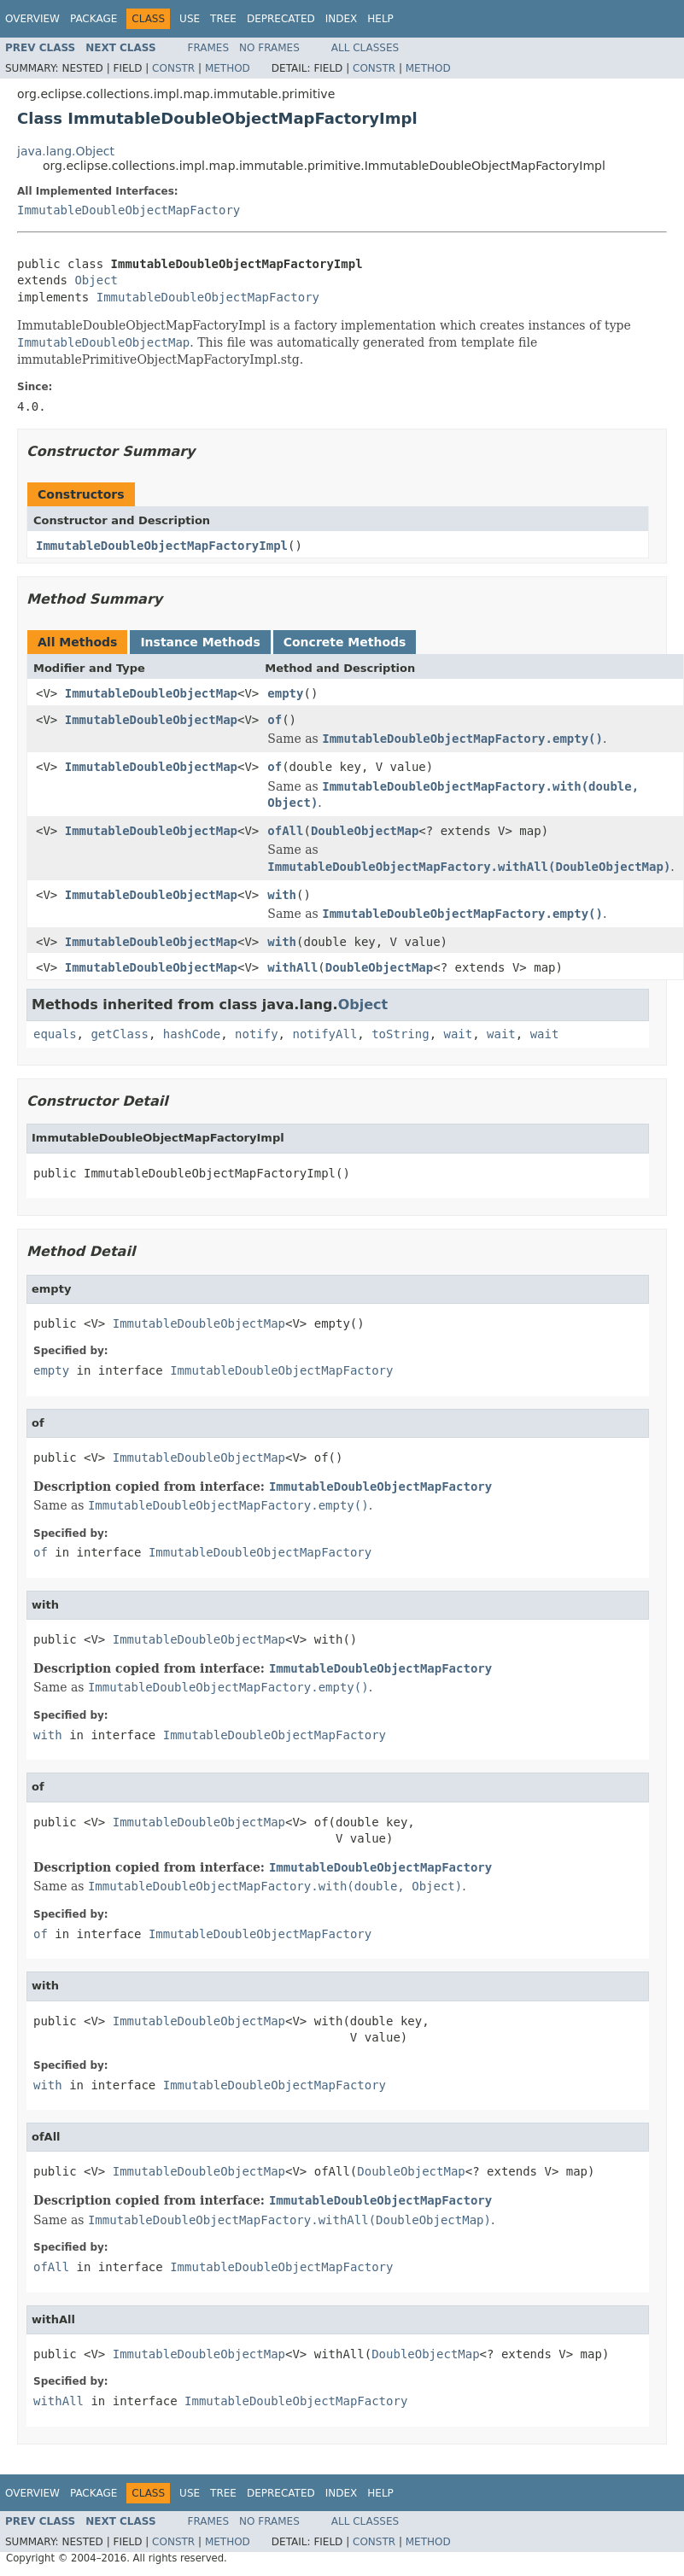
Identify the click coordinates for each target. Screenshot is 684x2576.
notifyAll (324, 1034)
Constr (173, 68)
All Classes (365, 48)
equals (55, 1034)
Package (93, 19)
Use (189, 19)
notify (256, 1034)
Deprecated (281, 19)
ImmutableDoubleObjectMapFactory (128, 210)
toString (400, 1034)
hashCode (191, 1034)
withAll (292, 967)
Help (380, 19)
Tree (223, 19)
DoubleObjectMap (364, 831)
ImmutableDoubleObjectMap (151, 693)
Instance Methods (200, 642)
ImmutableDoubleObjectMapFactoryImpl (162, 545)
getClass (119, 1034)
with (281, 895)
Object (96, 280)
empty (285, 693)
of (274, 720)
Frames (209, 48)
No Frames (269, 48)
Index (341, 19)
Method (227, 68)
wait (457, 1034)
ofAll (285, 831)
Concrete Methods (345, 642)
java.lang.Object (65, 151)
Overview (32, 19)
